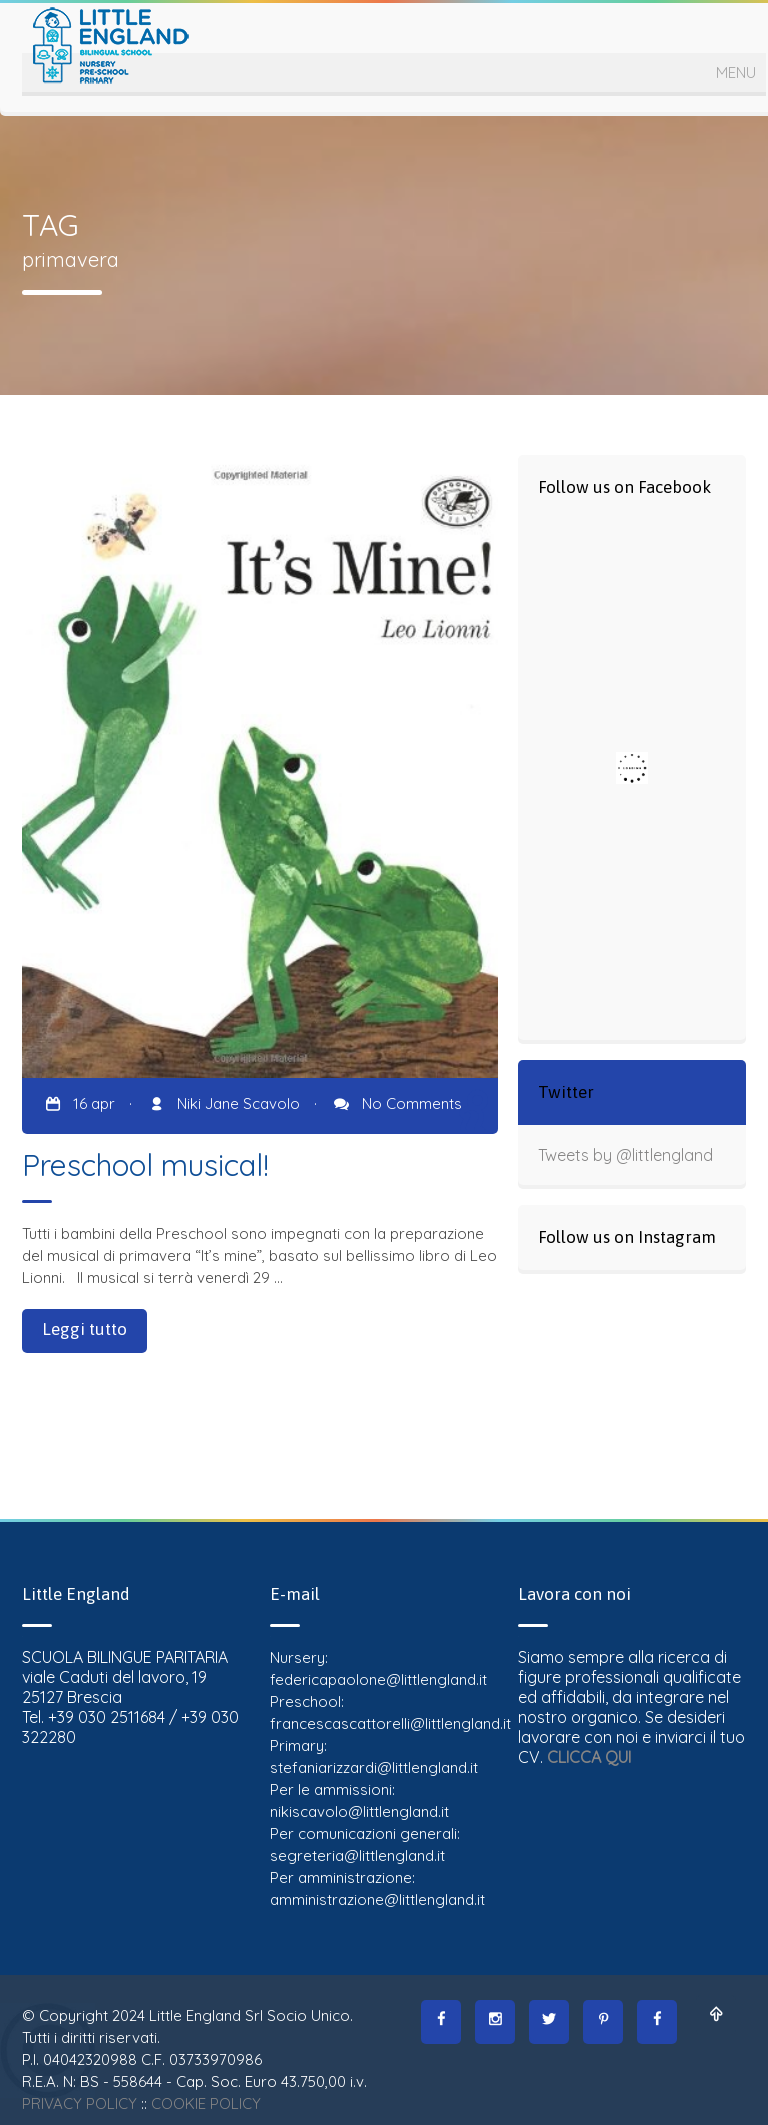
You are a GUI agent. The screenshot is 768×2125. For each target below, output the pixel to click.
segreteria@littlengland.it (357, 1855)
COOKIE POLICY (206, 2103)
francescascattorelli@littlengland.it (390, 1723)
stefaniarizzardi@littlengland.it (374, 1767)
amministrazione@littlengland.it (377, 1899)
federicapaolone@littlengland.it (378, 1679)
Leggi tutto (84, 1329)
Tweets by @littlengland (625, 1155)
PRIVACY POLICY (79, 2103)
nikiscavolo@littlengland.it (359, 1811)
